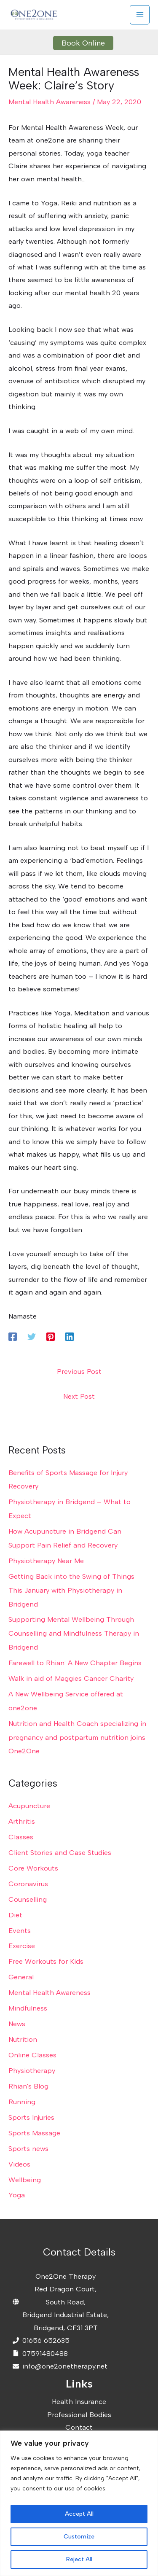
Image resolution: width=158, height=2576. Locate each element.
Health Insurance (79, 2401)
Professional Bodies (79, 2414)
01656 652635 (46, 2340)
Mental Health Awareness (49, 101)
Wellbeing (24, 2179)
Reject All (79, 2559)
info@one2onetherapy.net (64, 2366)
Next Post (79, 1396)
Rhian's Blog (28, 2086)
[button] (79, 43)
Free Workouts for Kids (45, 1961)
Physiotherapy (31, 2070)
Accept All (79, 2513)
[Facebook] (12, 1336)
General (21, 1977)
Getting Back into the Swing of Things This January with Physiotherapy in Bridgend (71, 1590)
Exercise (21, 1945)
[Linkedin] (69, 1336)
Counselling (27, 1899)
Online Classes (32, 2055)
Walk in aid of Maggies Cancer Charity (71, 1678)
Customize (79, 2536)
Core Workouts (33, 1868)
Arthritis (21, 1821)
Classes (20, 1837)
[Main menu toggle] (140, 15)
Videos (19, 2164)
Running (21, 2101)
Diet (15, 1915)
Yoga (16, 2195)
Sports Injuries (31, 2117)
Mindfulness (27, 2008)
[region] (79, 2503)
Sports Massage (34, 2133)
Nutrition (22, 2039)
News (16, 2023)
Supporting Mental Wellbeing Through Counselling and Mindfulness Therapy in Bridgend (73, 1633)
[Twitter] (31, 1336)
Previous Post (79, 1371)
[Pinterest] (50, 1336)
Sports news (28, 2148)
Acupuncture (29, 1805)
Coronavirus (28, 1883)
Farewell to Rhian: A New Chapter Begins (75, 1662)
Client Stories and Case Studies (59, 1852)
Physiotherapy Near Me (46, 1560)
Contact (79, 2427)
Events (19, 1930)
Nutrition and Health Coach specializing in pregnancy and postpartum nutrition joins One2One (77, 1737)
